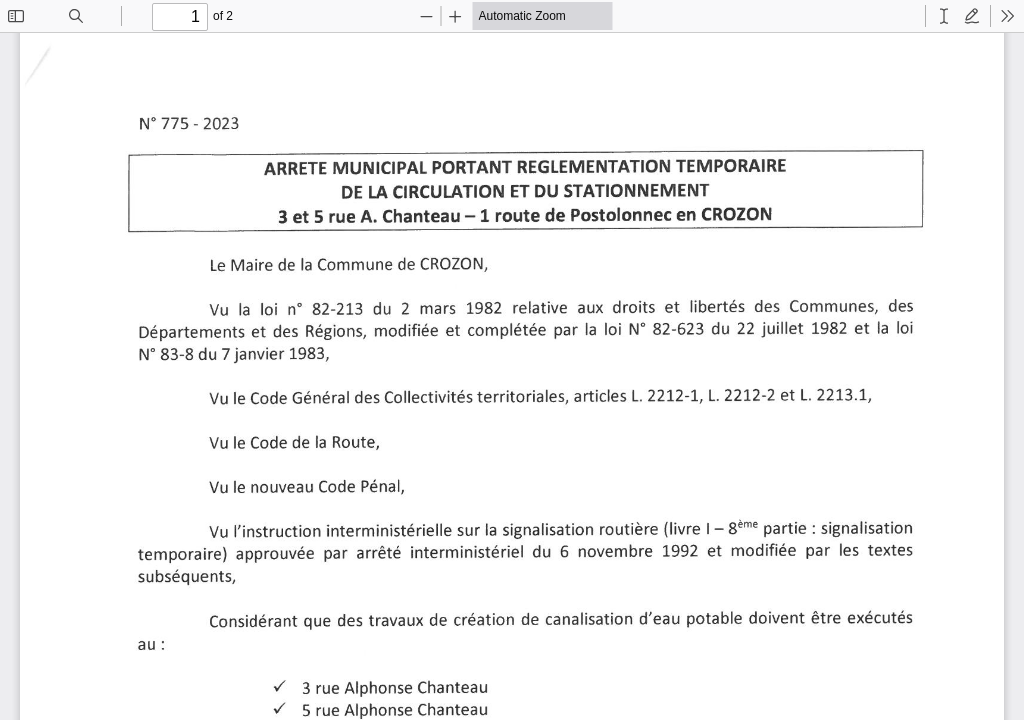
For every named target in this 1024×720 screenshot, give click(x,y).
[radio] (944, 16)
